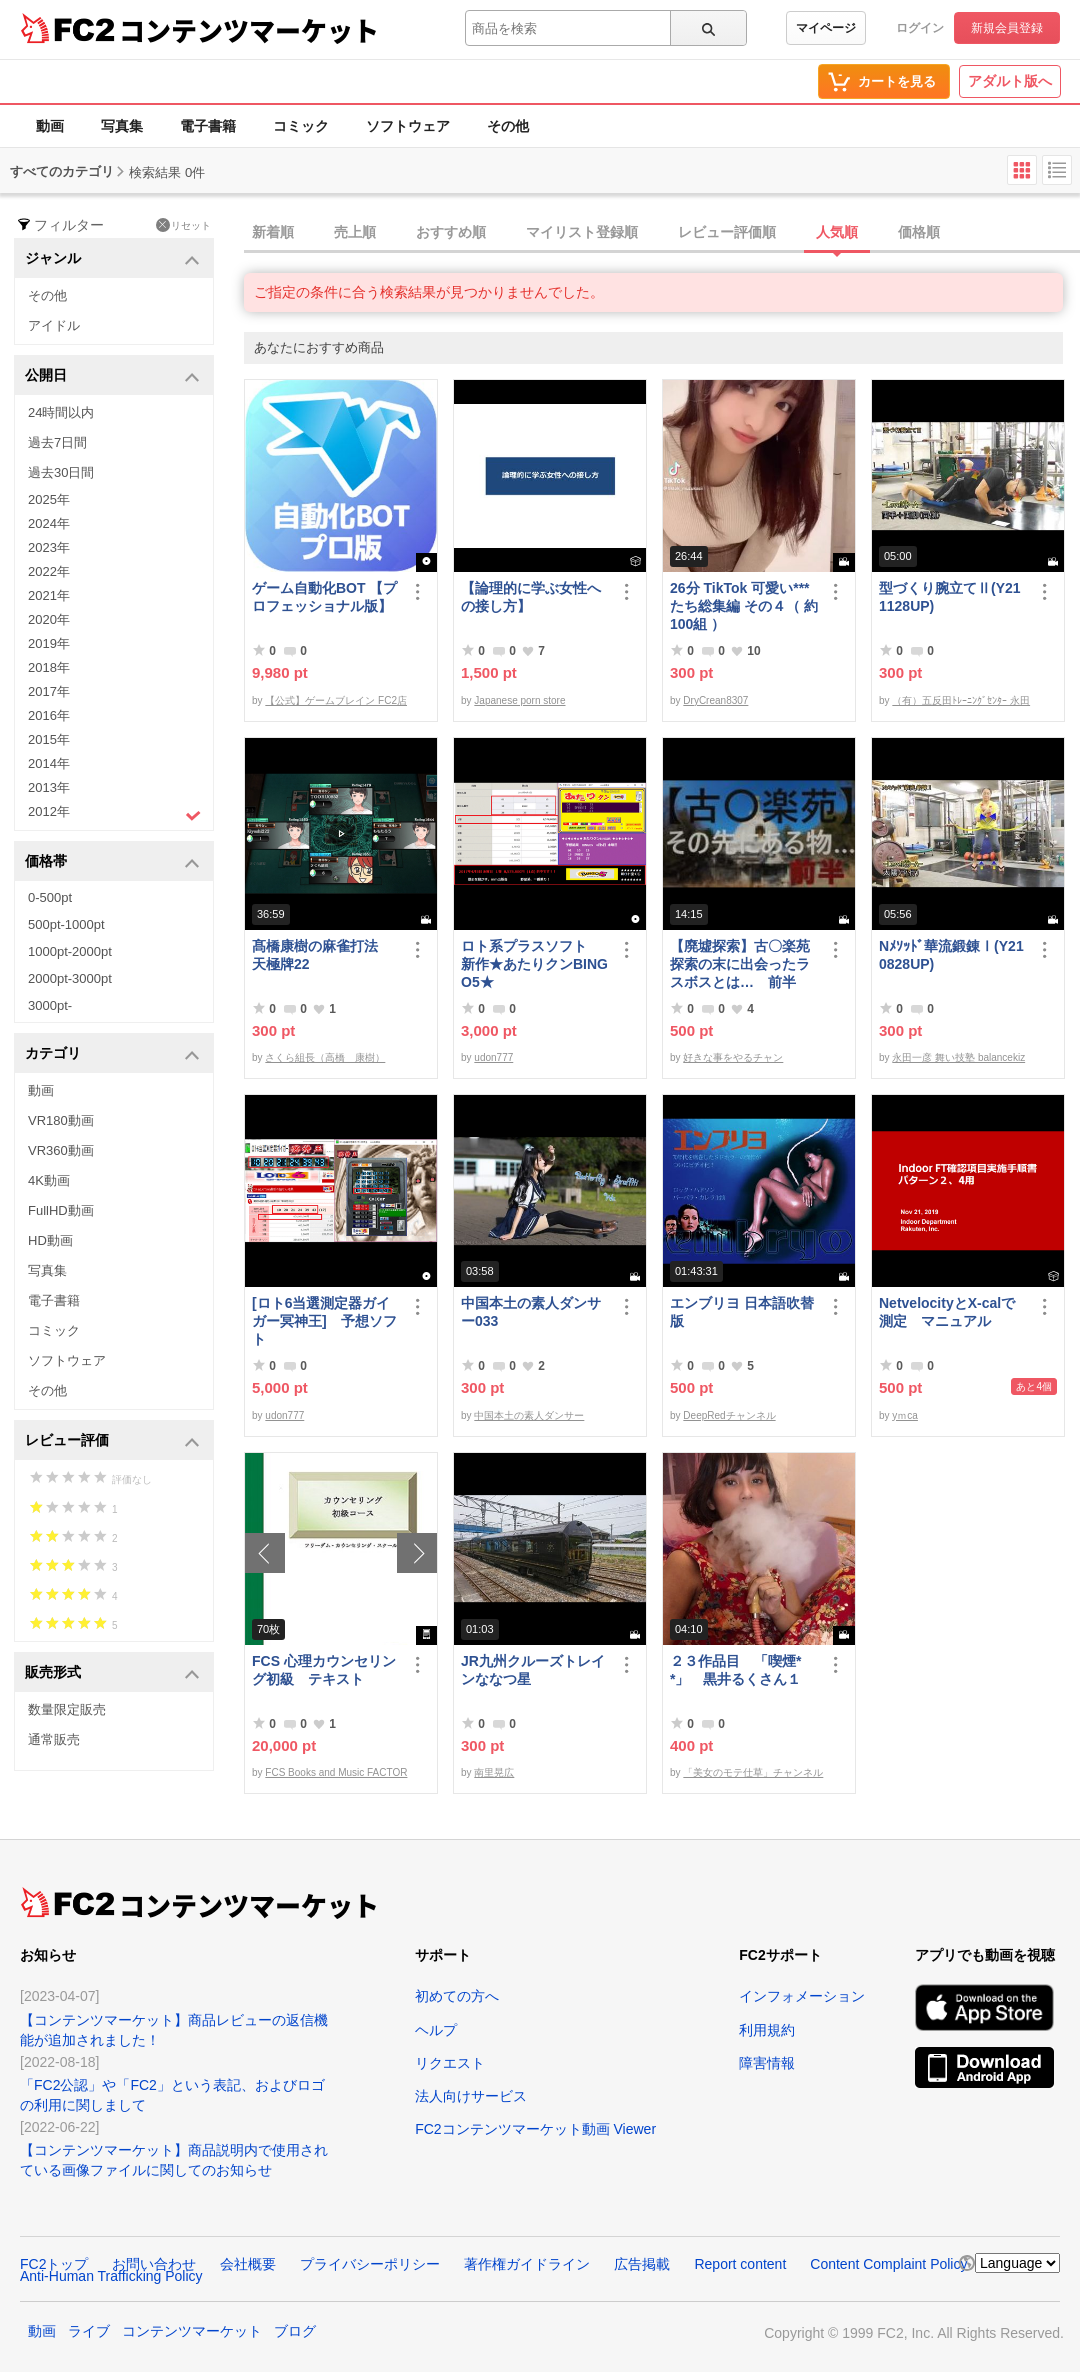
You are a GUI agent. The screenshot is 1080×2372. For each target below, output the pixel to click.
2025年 (49, 499)
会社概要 (248, 2264)
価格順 (919, 232)
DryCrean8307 (715, 700)
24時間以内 (61, 412)
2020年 (49, 619)
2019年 (49, 643)
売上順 (355, 232)
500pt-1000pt (66, 924)
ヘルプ (436, 2030)
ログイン (920, 28)
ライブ (89, 2331)
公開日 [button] (112, 376)
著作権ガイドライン (527, 2264)
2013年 (49, 787)
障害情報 (767, 2063)
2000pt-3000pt (70, 978)
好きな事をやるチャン (733, 1057)
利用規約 (767, 2030)
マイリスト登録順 (582, 232)
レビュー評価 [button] (112, 1441)
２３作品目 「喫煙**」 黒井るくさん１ (735, 1670)
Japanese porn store (519, 700)
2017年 (49, 691)
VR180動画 (61, 1120)
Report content (740, 2264)
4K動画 (49, 1180)
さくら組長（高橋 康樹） (325, 1057)
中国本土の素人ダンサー (529, 1415)
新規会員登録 (1007, 28)
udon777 (493, 1057)
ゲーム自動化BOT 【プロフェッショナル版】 (324, 597)
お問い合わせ (154, 2264)
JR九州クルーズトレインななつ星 (533, 1670)
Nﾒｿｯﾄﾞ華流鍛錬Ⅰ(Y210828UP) (951, 955)
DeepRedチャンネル (729, 1415)
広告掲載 (642, 2264)
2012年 (114, 814)
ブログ (295, 2331)
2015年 (49, 739)
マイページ (826, 28)
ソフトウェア (408, 126)
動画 (50, 126)
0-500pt (50, 897)
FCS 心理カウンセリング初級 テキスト (324, 1670)
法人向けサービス (471, 2096)
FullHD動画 (61, 1210)
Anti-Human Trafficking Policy (111, 2276)
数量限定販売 (67, 1709)
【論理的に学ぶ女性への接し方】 (531, 597)
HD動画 (50, 1240)
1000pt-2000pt (70, 951)
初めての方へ (457, 1996)
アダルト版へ (1010, 81)
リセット (183, 225)
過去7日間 (57, 442)
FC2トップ (54, 2264)
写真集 (122, 126)
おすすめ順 (451, 232)
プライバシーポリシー (370, 2264)
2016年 (49, 715)
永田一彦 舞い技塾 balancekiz (958, 1057)
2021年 (49, 595)
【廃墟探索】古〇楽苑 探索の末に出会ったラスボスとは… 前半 (740, 964)
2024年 (49, 523)
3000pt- (50, 1005)
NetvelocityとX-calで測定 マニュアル (947, 1312)
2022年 (49, 571)
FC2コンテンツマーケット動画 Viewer (535, 2129)
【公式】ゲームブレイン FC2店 (336, 700)
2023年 (49, 547)
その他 (508, 126)
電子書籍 (208, 126)
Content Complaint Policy (888, 2264)
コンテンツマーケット (249, 30)
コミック (301, 126)
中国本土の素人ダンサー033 (531, 1312)
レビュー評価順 (727, 232)
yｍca (905, 1415)
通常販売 (54, 1739)
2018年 (49, 667)
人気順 (837, 232)
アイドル (54, 325)
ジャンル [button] (112, 259)
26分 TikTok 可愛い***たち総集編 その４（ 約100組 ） (744, 606)
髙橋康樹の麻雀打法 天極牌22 (322, 955)
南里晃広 (494, 1772)
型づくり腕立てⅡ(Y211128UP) (950, 597)
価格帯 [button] (112, 862)
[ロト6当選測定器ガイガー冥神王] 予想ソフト (324, 1321)
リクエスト (450, 2063)
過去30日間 (61, 472)
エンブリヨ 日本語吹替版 (742, 1312)
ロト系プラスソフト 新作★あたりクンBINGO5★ (534, 964)
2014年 (49, 763)
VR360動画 (61, 1150)
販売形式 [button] (112, 1673)
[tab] (662, 233)
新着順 (273, 232)
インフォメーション (802, 1996)
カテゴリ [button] (112, 1054)
